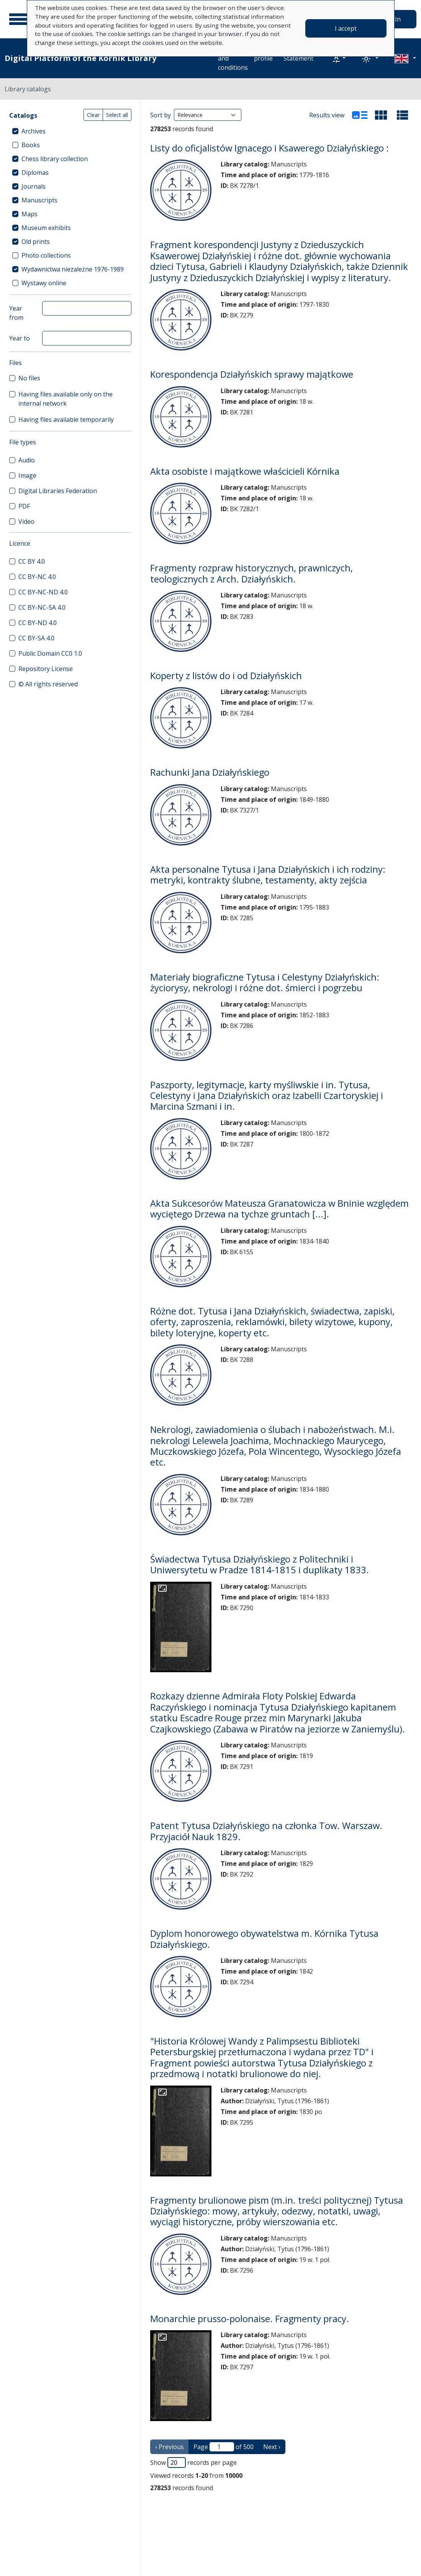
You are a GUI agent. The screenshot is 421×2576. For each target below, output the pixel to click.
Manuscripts (39, 200)
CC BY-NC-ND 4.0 (43, 592)
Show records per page (193, 2462)
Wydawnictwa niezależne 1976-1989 (72, 269)
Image (27, 475)
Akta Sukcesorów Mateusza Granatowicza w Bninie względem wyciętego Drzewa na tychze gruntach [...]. (279, 1208)
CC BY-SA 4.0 (36, 638)
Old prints (35, 241)
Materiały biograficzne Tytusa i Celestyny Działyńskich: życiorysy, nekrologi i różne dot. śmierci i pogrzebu (264, 982)
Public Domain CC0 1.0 (50, 653)
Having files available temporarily (66, 419)
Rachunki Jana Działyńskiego (209, 772)
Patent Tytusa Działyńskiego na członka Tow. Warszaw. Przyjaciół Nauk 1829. (266, 1830)
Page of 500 (223, 2446)
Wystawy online (43, 283)
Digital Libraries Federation (57, 491)
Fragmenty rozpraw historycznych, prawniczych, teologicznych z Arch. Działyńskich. (251, 573)
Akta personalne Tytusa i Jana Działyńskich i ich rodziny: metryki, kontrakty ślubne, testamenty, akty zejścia (267, 874)
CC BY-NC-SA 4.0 (42, 607)
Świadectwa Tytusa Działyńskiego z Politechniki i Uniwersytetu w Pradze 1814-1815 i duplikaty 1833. (259, 1564)
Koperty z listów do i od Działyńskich (226, 675)
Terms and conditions (233, 58)
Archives (33, 131)
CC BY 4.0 (31, 561)
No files (29, 378)
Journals (33, 186)
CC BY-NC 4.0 (37, 576)
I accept (346, 28)
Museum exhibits (46, 228)
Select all (117, 114)
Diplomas (35, 172)
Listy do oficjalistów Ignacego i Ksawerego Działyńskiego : (269, 148)
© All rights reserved (48, 684)
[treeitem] (70, 131)
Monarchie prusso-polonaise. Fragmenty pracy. (249, 2319)
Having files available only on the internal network (65, 399)
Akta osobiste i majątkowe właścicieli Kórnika (244, 471)
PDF (24, 506)
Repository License (45, 669)
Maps (29, 214)
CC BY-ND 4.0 (37, 623)
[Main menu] (19, 19)
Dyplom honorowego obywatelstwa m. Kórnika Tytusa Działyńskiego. (264, 1938)
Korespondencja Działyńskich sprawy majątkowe (251, 374)
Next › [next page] (271, 2447)
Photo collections (46, 255)
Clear (93, 114)
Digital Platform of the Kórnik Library (80, 58)
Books (30, 145)
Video (26, 521)
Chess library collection (54, 159)
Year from (16, 313)
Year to (19, 338)
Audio (26, 460)
